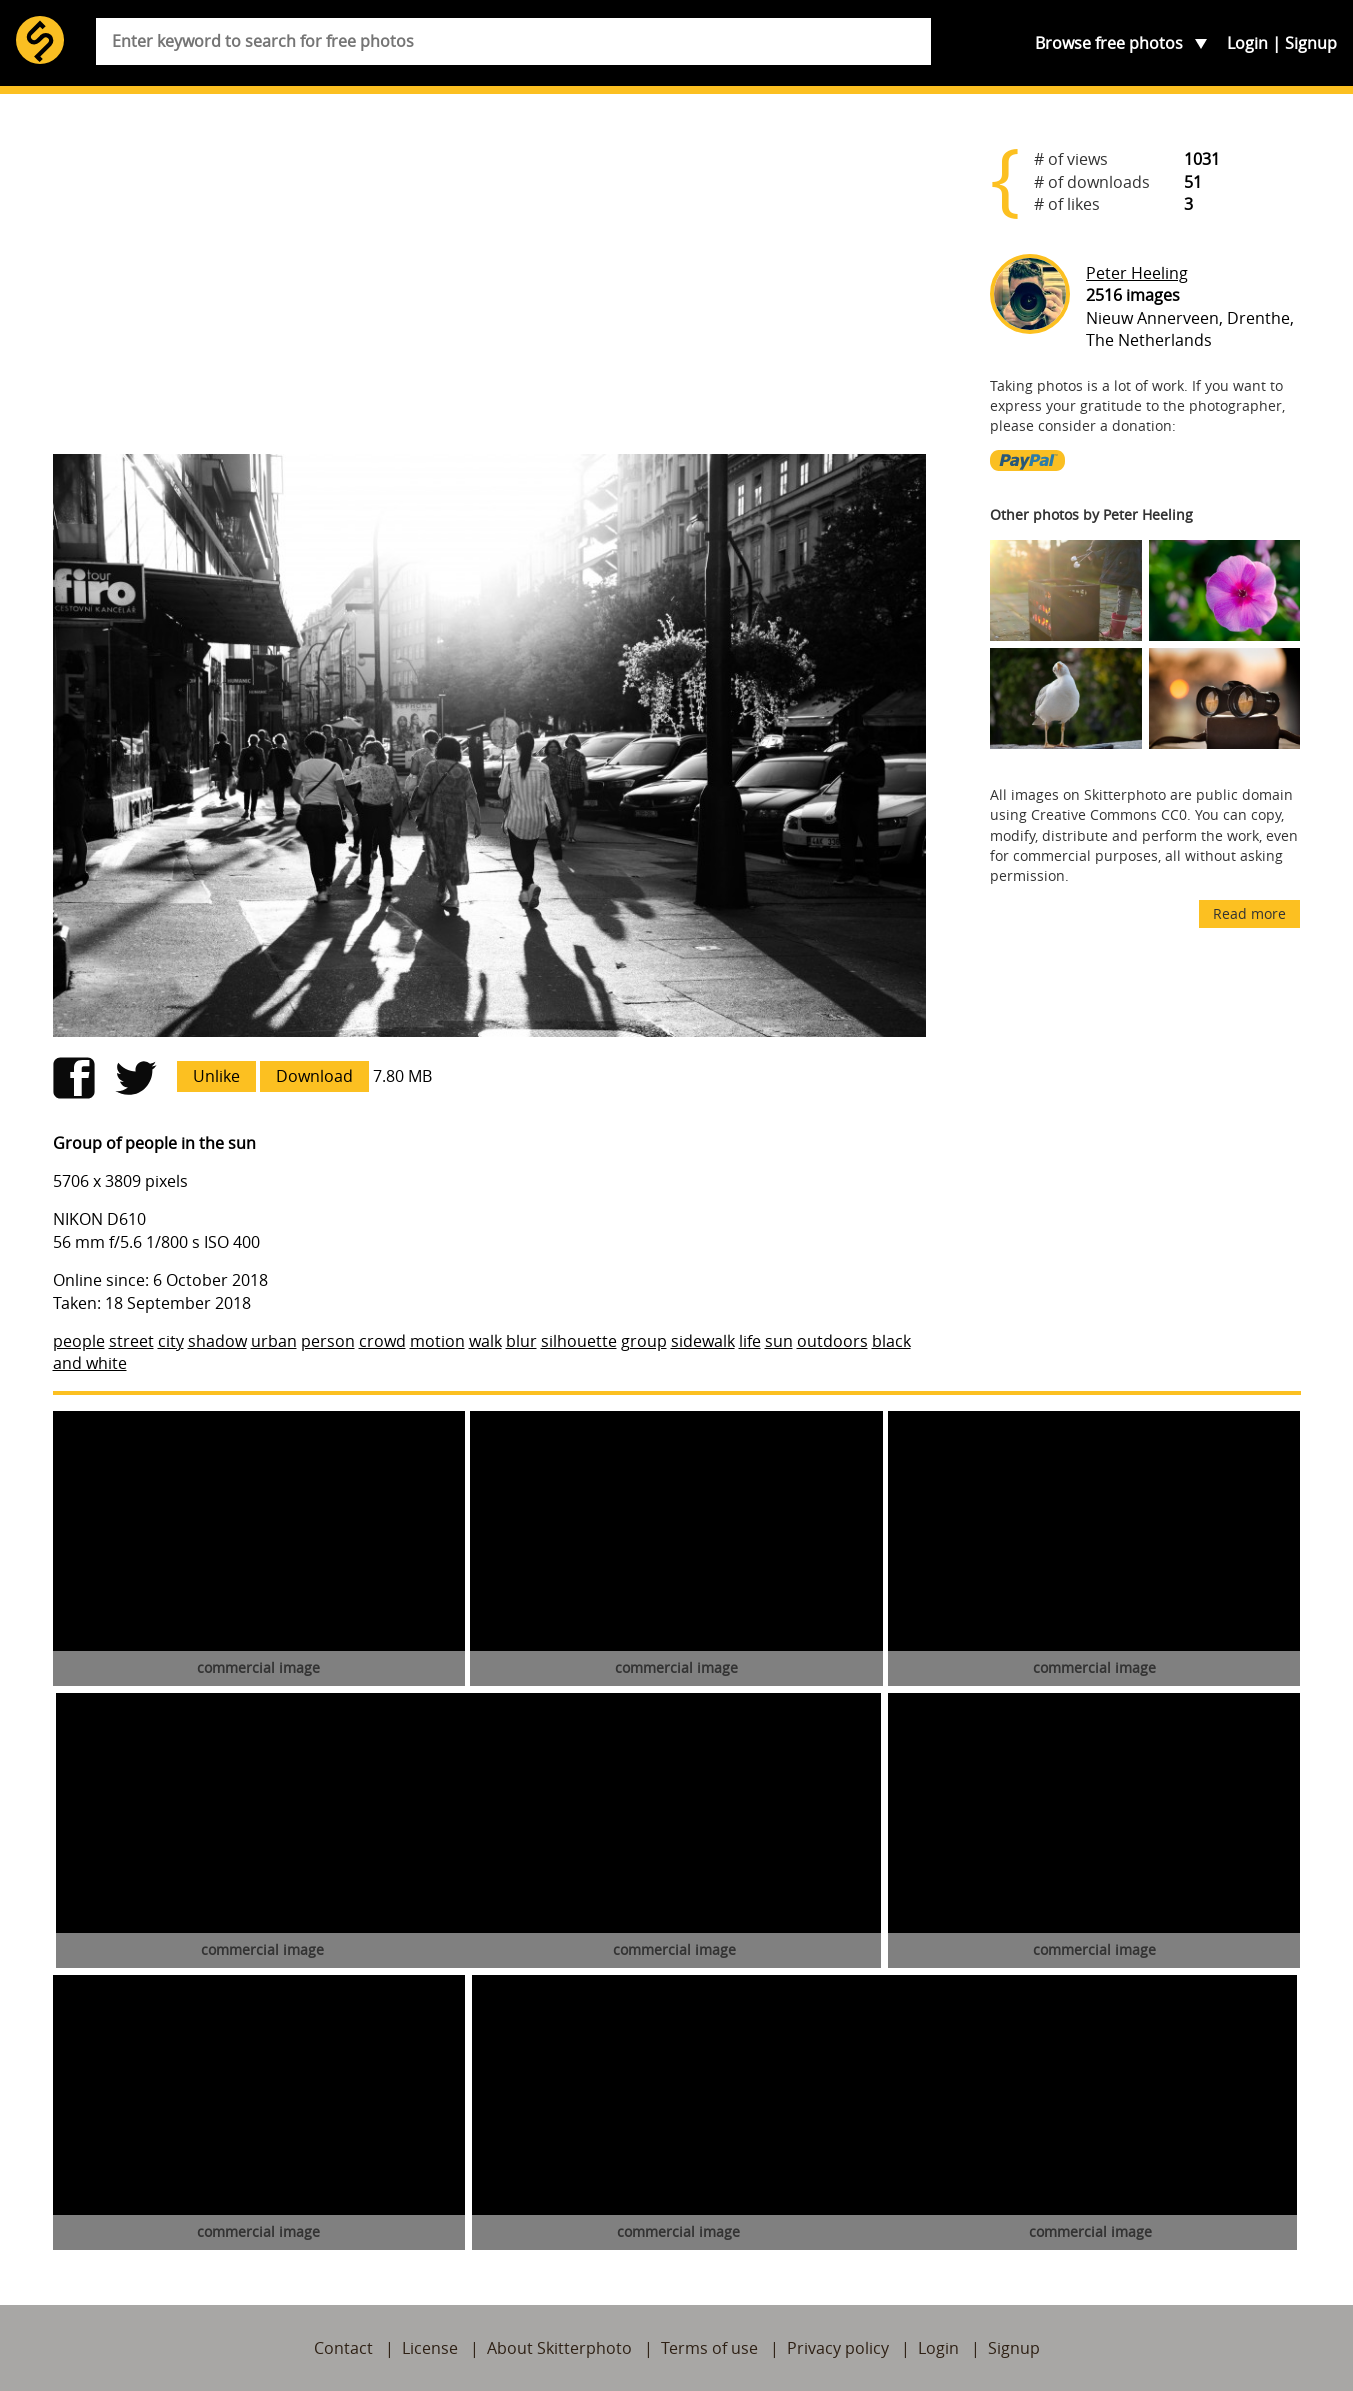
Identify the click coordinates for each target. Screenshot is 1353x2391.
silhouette (579, 1341)
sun (779, 1341)
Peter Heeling (1137, 273)
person (328, 1341)
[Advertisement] (490, 282)
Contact (343, 2348)
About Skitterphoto (559, 2348)
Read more (1249, 913)
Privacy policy (838, 2348)
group (644, 1341)
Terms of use (709, 2348)
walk (485, 1341)
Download (314, 1076)
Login (1247, 43)
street (131, 1341)
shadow (217, 1341)
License (430, 2348)
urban (274, 1341)
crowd (382, 1341)
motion (437, 1341)
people (79, 1341)
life (750, 1341)
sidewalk (703, 1341)
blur (521, 1341)
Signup (1311, 43)
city (171, 1341)
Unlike (216, 1076)
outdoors (832, 1341)
